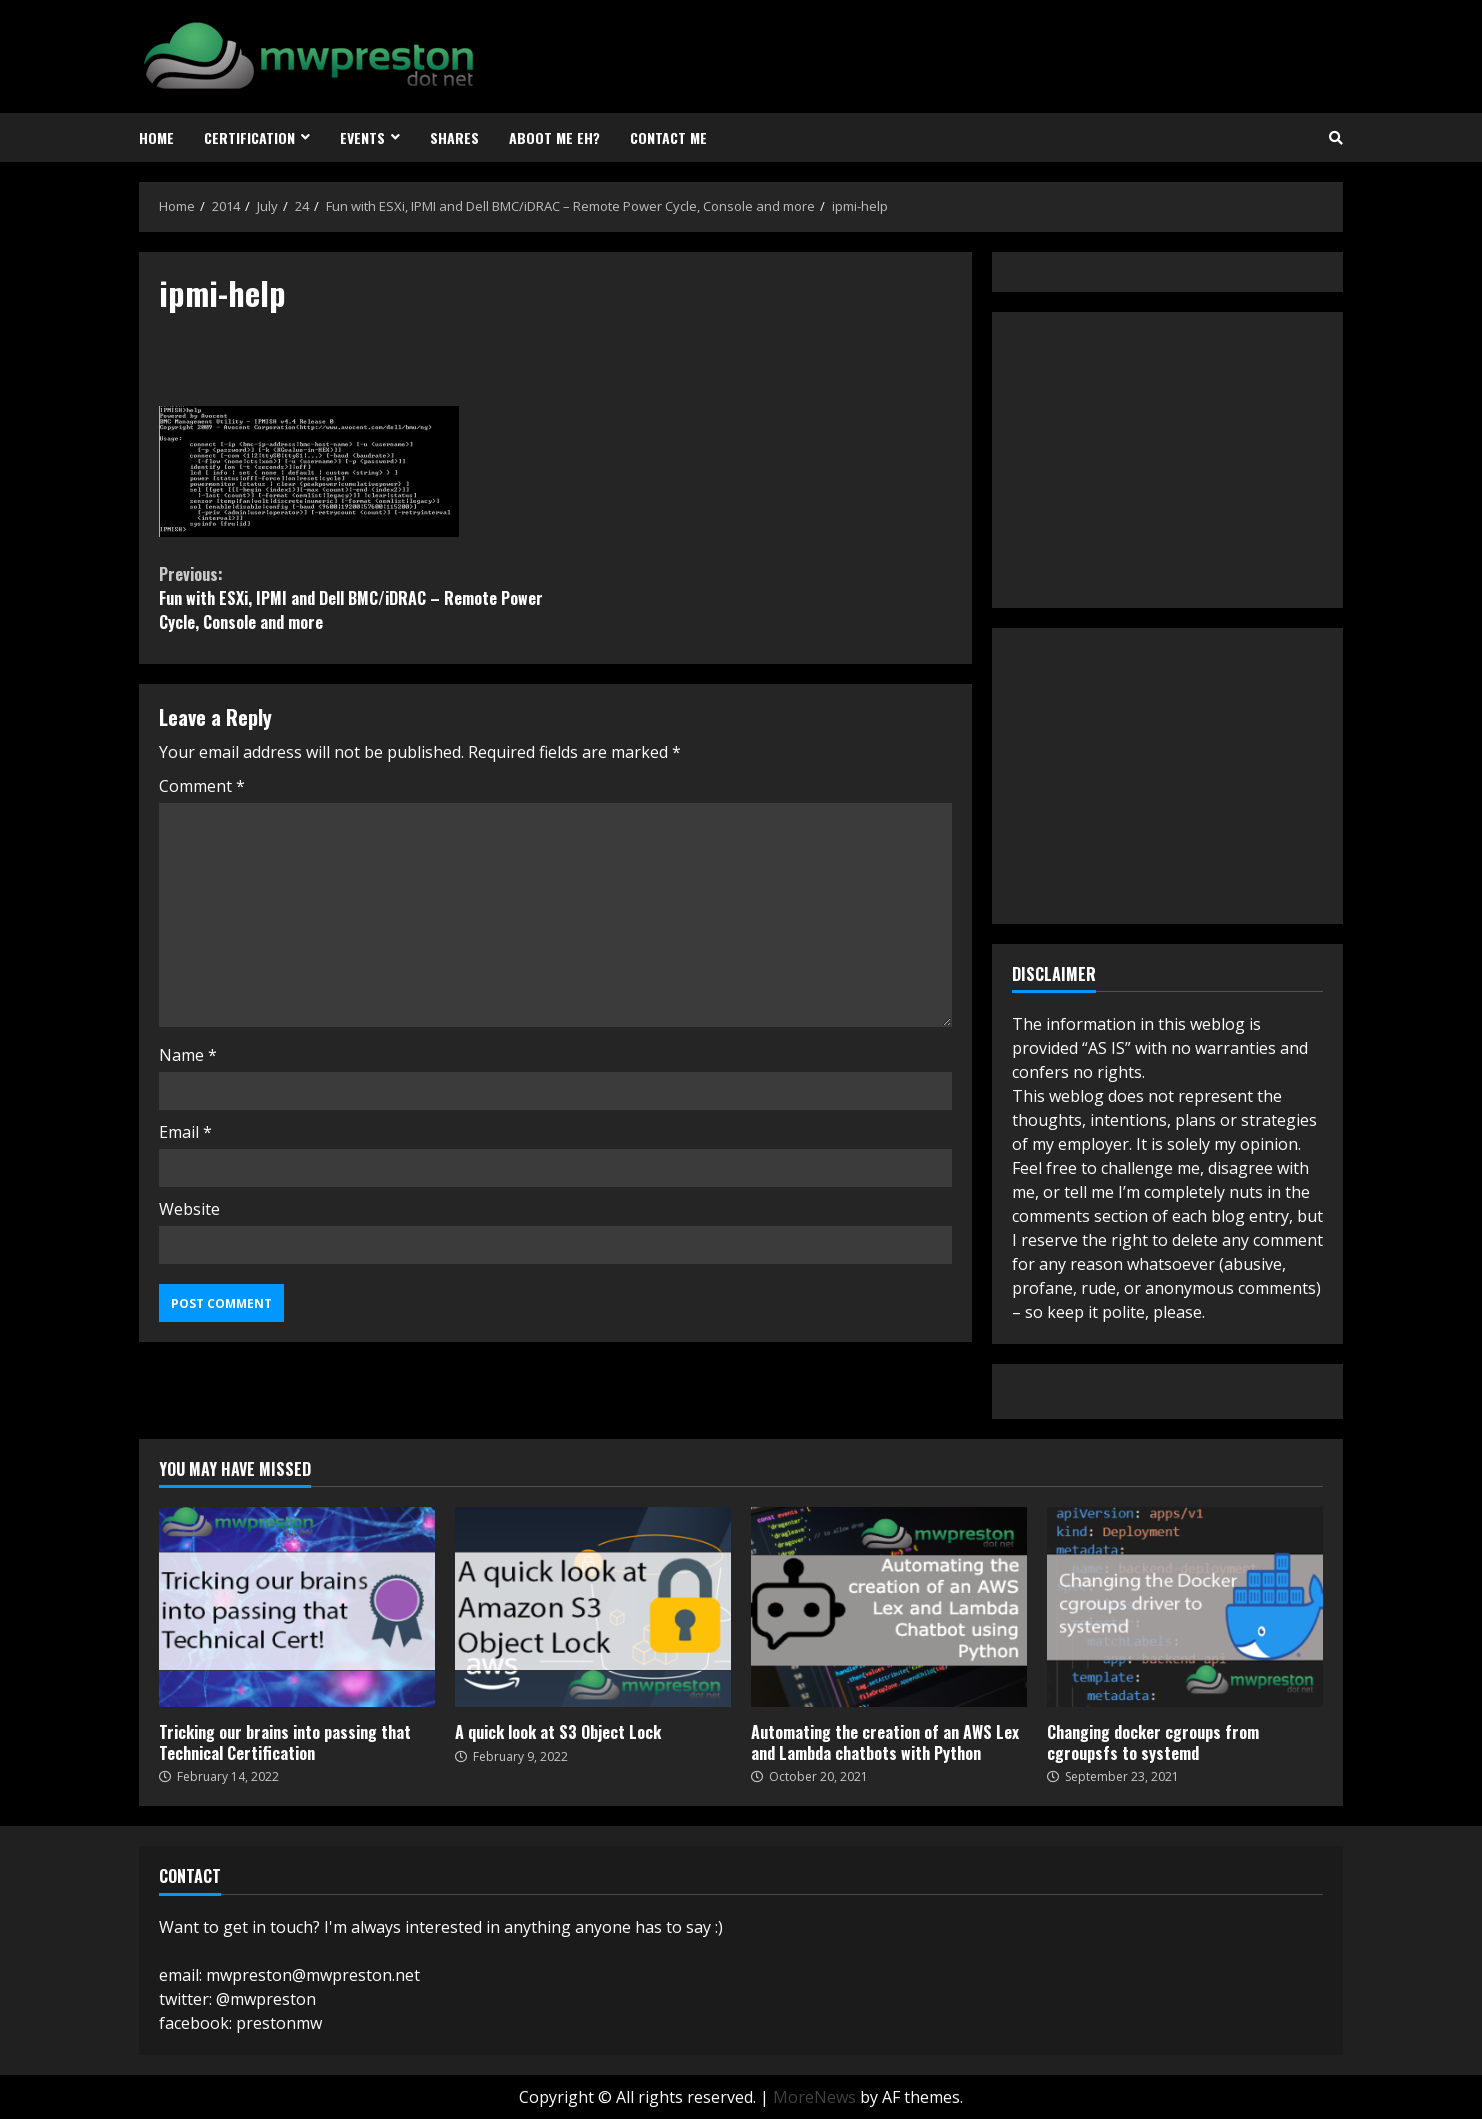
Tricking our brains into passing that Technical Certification (297, 1607)
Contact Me (668, 137)
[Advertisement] (1162, 457)
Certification (249, 137)
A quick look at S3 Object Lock (593, 1607)
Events (362, 137)
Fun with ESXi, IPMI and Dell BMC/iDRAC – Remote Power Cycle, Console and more (357, 598)
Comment (202, 786)
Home (156, 137)
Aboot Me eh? (554, 137)
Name (188, 1055)
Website (189, 1209)
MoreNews (814, 2097)
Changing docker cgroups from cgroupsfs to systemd (1185, 1607)
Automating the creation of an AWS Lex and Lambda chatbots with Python (889, 1607)
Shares (454, 137)
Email (185, 1132)
